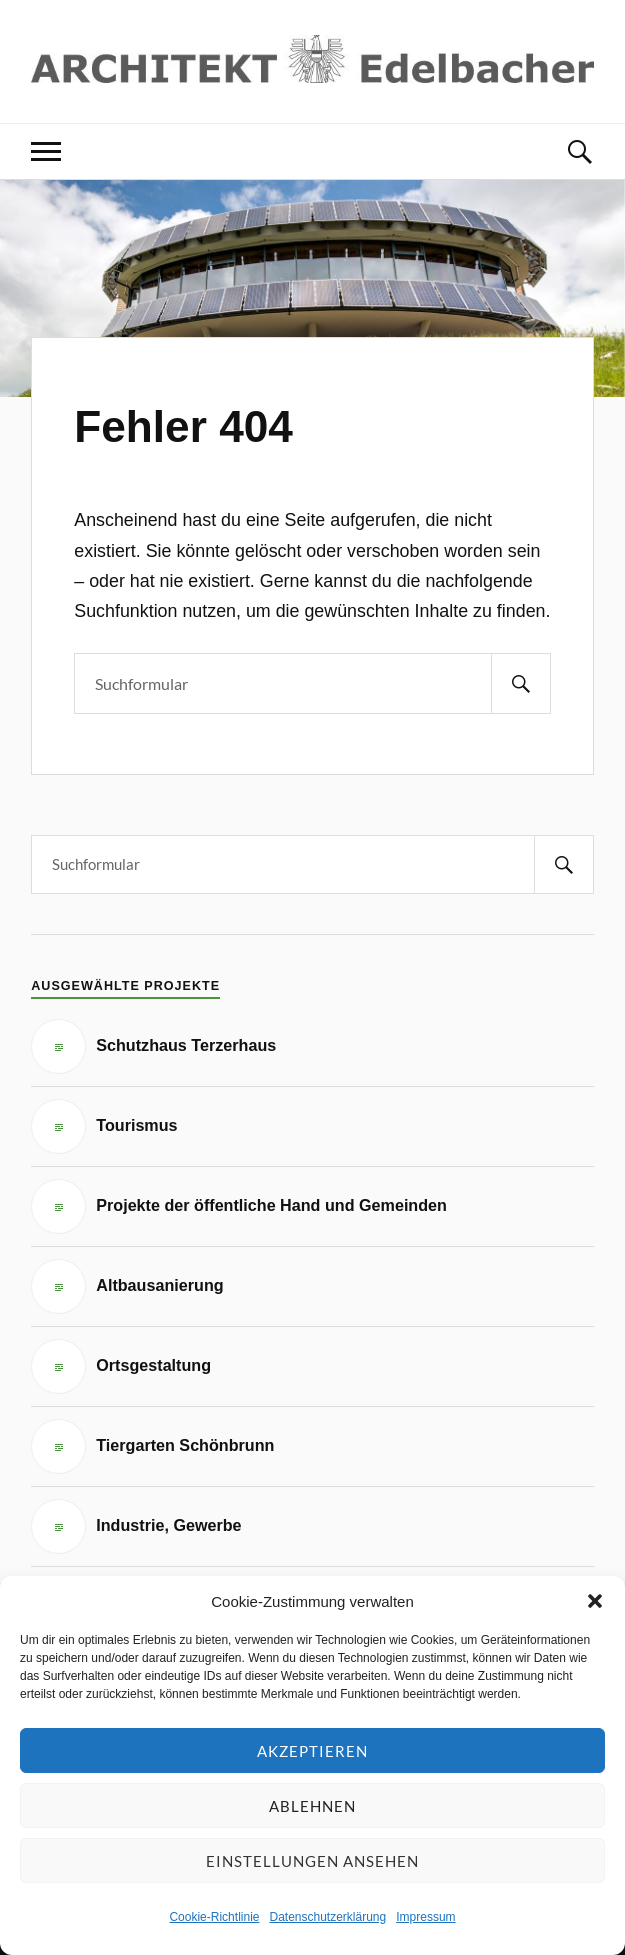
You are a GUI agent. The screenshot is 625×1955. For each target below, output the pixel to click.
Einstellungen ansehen (312, 1861)
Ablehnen (312, 1806)
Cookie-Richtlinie (214, 1917)
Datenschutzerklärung (327, 1917)
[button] (595, 1601)
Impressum (425, 1917)
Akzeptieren (312, 1751)
